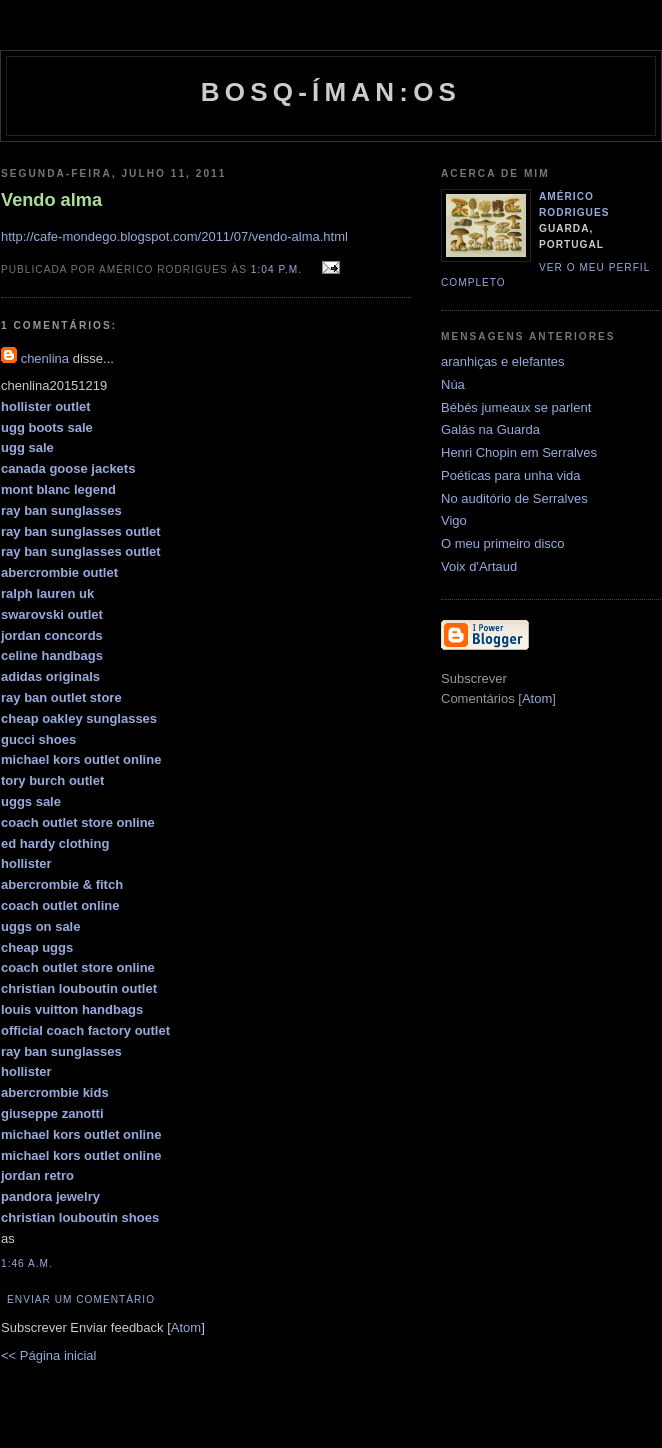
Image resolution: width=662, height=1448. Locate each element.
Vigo (454, 520)
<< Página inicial (48, 1355)
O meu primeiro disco (503, 543)
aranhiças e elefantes (503, 361)
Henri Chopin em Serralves (519, 452)
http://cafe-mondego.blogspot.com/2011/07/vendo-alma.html (174, 236)
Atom (186, 1327)
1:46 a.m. (27, 1263)
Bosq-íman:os (331, 92)
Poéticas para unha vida (510, 475)
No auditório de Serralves (514, 498)
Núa (453, 384)
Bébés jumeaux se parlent (516, 407)
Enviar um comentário (81, 1299)
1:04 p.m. (278, 269)
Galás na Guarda (490, 429)
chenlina (45, 358)
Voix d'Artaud (479, 566)
